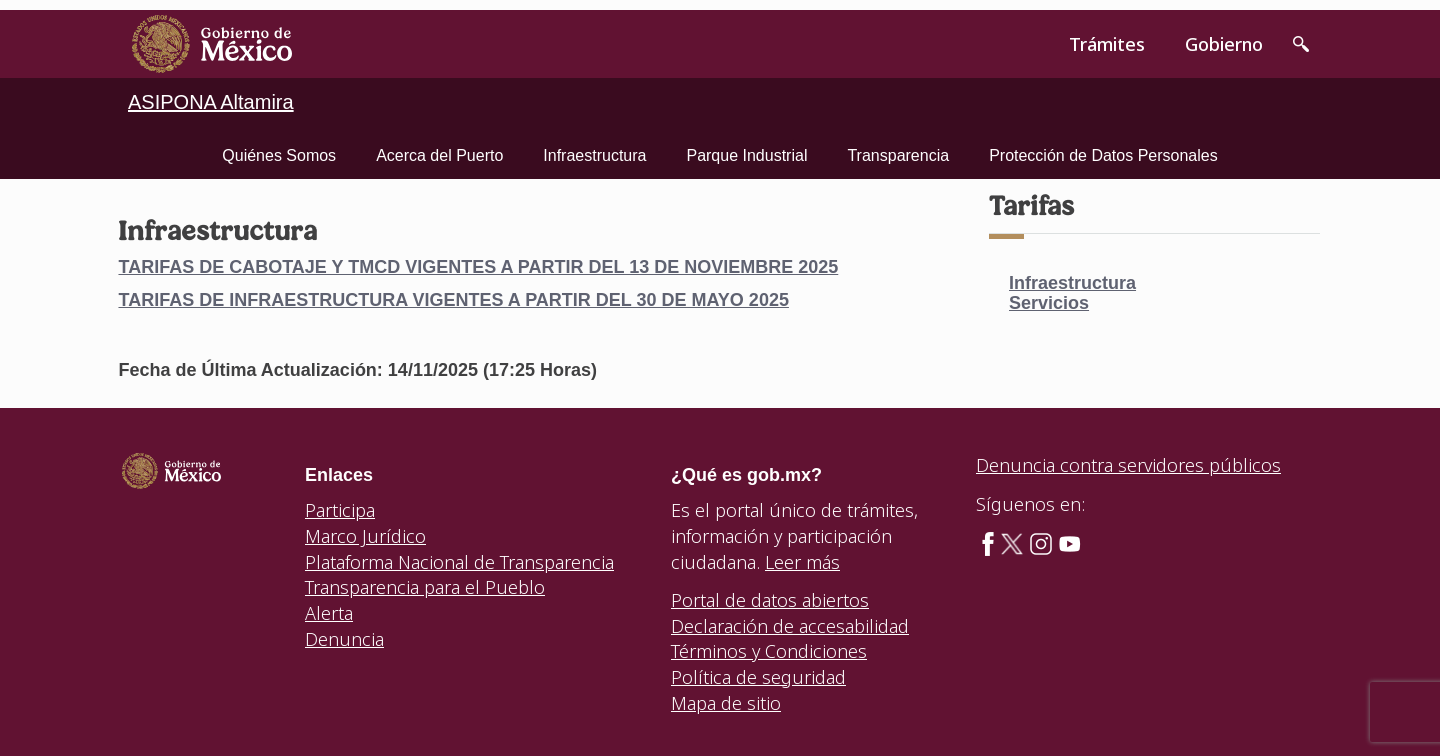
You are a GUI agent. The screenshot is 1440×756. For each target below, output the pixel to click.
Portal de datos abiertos (770, 600)
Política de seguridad (758, 677)
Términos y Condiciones (769, 651)
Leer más (802, 562)
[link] (212, 44)
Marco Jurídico (365, 536)
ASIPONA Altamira (211, 102)
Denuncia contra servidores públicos (1128, 465)
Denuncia (344, 639)
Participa (340, 510)
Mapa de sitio (726, 703)
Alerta (329, 613)
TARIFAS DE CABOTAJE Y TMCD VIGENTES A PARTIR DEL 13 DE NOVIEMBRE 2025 (478, 267)
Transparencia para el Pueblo (425, 587)
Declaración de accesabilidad (790, 626)
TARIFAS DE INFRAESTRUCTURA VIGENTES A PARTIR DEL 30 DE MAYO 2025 (453, 300)
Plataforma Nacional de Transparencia (459, 562)
